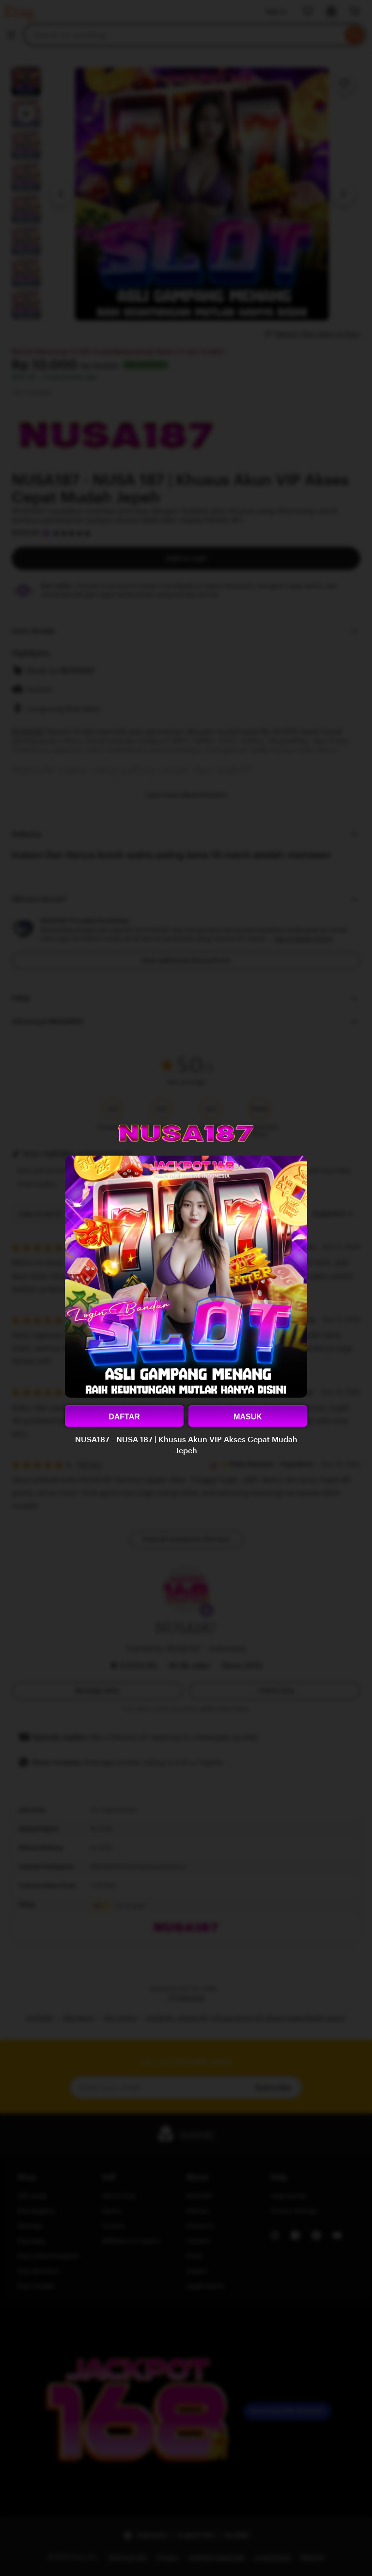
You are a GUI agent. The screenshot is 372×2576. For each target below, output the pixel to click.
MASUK (247, 1417)
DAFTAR (124, 1417)
